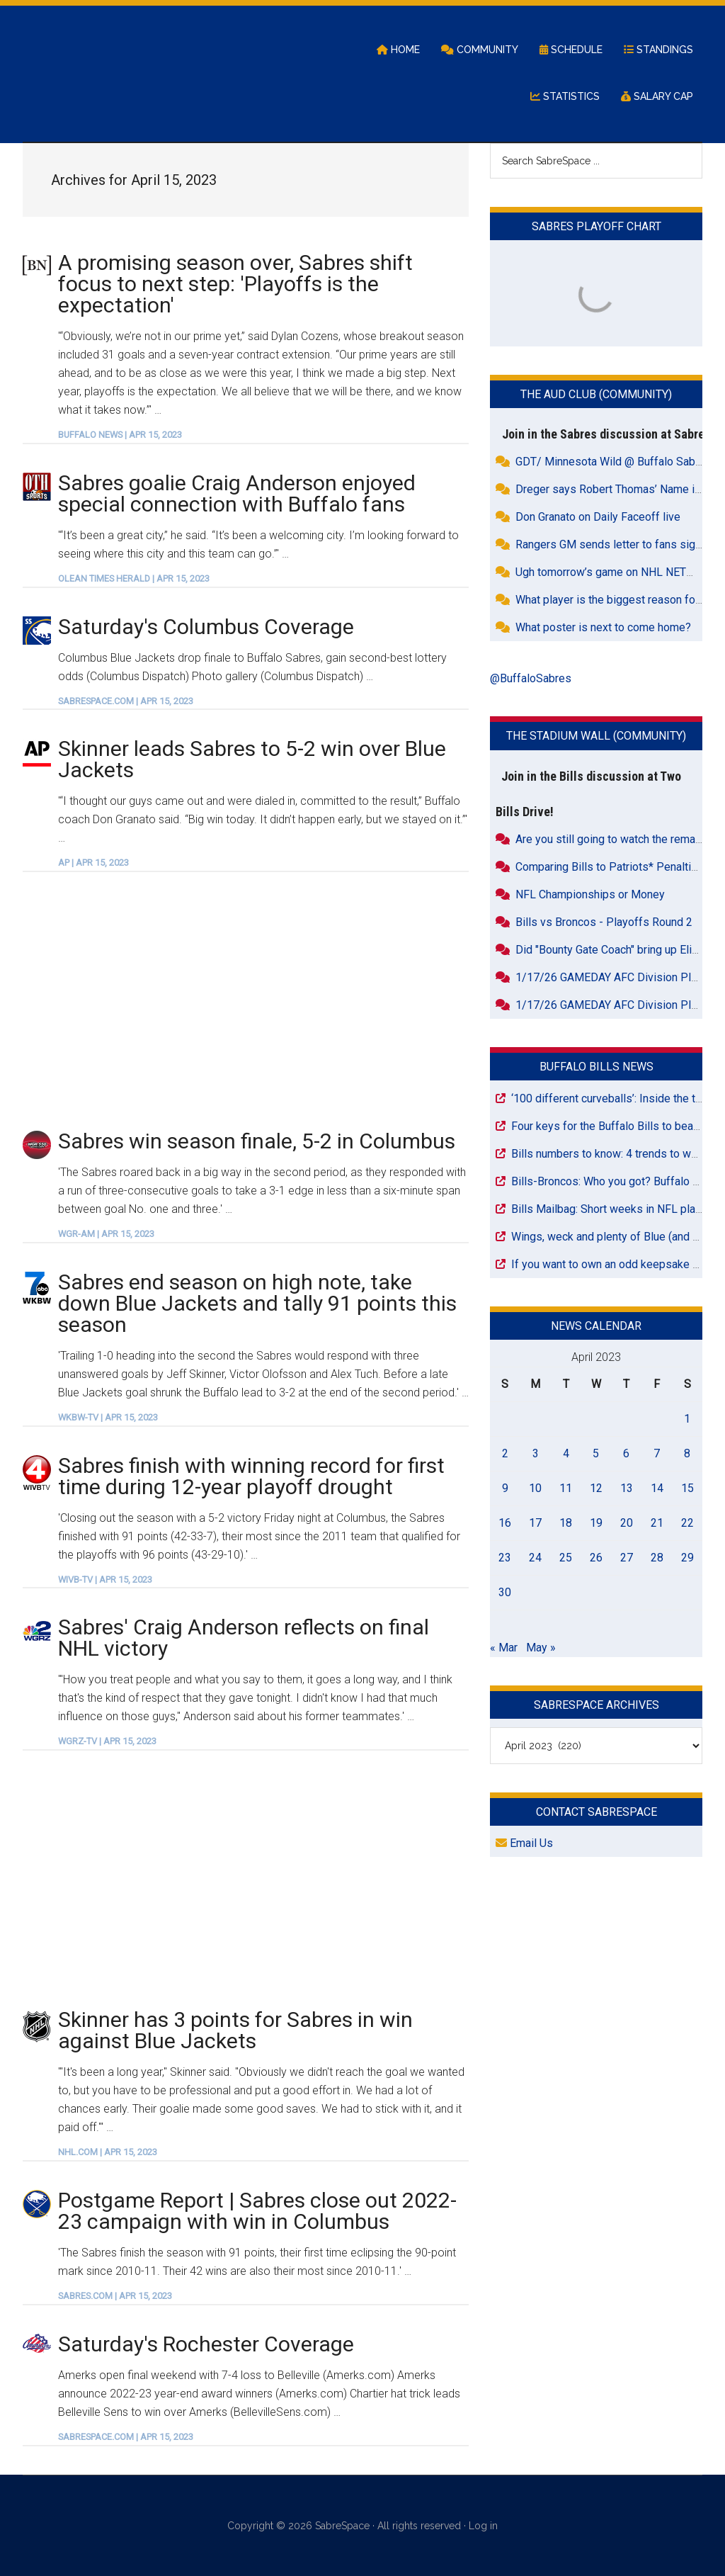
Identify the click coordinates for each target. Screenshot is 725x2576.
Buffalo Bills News (596, 1066)
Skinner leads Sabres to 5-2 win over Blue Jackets (252, 759)
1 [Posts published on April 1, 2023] (687, 1418)
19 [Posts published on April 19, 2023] (596, 1523)
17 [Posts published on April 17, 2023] (535, 1523)
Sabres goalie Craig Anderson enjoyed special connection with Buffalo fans (237, 493)
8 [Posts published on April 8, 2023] (687, 1453)
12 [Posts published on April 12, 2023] (596, 1488)
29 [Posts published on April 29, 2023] (687, 1557)
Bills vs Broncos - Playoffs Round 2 (603, 922)
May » (541, 1647)
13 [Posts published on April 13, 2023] (626, 1488)
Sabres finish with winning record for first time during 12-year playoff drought (251, 1476)
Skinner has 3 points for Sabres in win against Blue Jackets (235, 2030)
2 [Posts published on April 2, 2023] (505, 1453)
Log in (483, 2525)
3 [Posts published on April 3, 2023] (535, 1453)
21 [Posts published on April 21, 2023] (657, 1523)
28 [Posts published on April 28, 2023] (657, 1557)
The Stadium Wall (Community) (596, 735)
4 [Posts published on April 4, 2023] (566, 1453)
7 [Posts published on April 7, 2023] (656, 1453)
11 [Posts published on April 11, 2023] (565, 1488)
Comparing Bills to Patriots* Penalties (609, 867)
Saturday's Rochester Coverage (206, 2344)
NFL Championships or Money (590, 894)
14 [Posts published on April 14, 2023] (657, 1488)
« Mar (504, 1647)
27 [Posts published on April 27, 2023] (626, 1557)
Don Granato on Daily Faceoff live (597, 517)
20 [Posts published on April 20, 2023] (626, 1523)
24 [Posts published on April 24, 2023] (535, 1557)
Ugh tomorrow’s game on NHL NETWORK (616, 572)
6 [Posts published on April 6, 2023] (626, 1453)
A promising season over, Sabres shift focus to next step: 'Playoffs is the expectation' (235, 283)
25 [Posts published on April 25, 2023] (565, 1557)
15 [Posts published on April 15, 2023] (687, 1488)
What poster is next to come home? (603, 627)
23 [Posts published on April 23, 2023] (504, 1557)
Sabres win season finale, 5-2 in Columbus (256, 1141)
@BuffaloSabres (530, 678)
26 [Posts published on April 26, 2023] (596, 1557)
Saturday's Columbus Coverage (206, 626)
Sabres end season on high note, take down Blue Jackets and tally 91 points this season (257, 1303)
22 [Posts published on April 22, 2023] (687, 1523)
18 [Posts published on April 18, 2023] (565, 1523)
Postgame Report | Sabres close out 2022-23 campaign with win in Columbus (257, 2211)
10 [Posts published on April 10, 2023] (535, 1488)
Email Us (524, 1843)
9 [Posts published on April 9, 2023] (505, 1488)
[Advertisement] (246, 999)
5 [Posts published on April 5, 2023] (596, 1453)
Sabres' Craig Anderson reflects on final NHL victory (243, 1638)
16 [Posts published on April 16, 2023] (504, 1523)
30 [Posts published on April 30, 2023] (504, 1592)
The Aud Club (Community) (596, 394)
